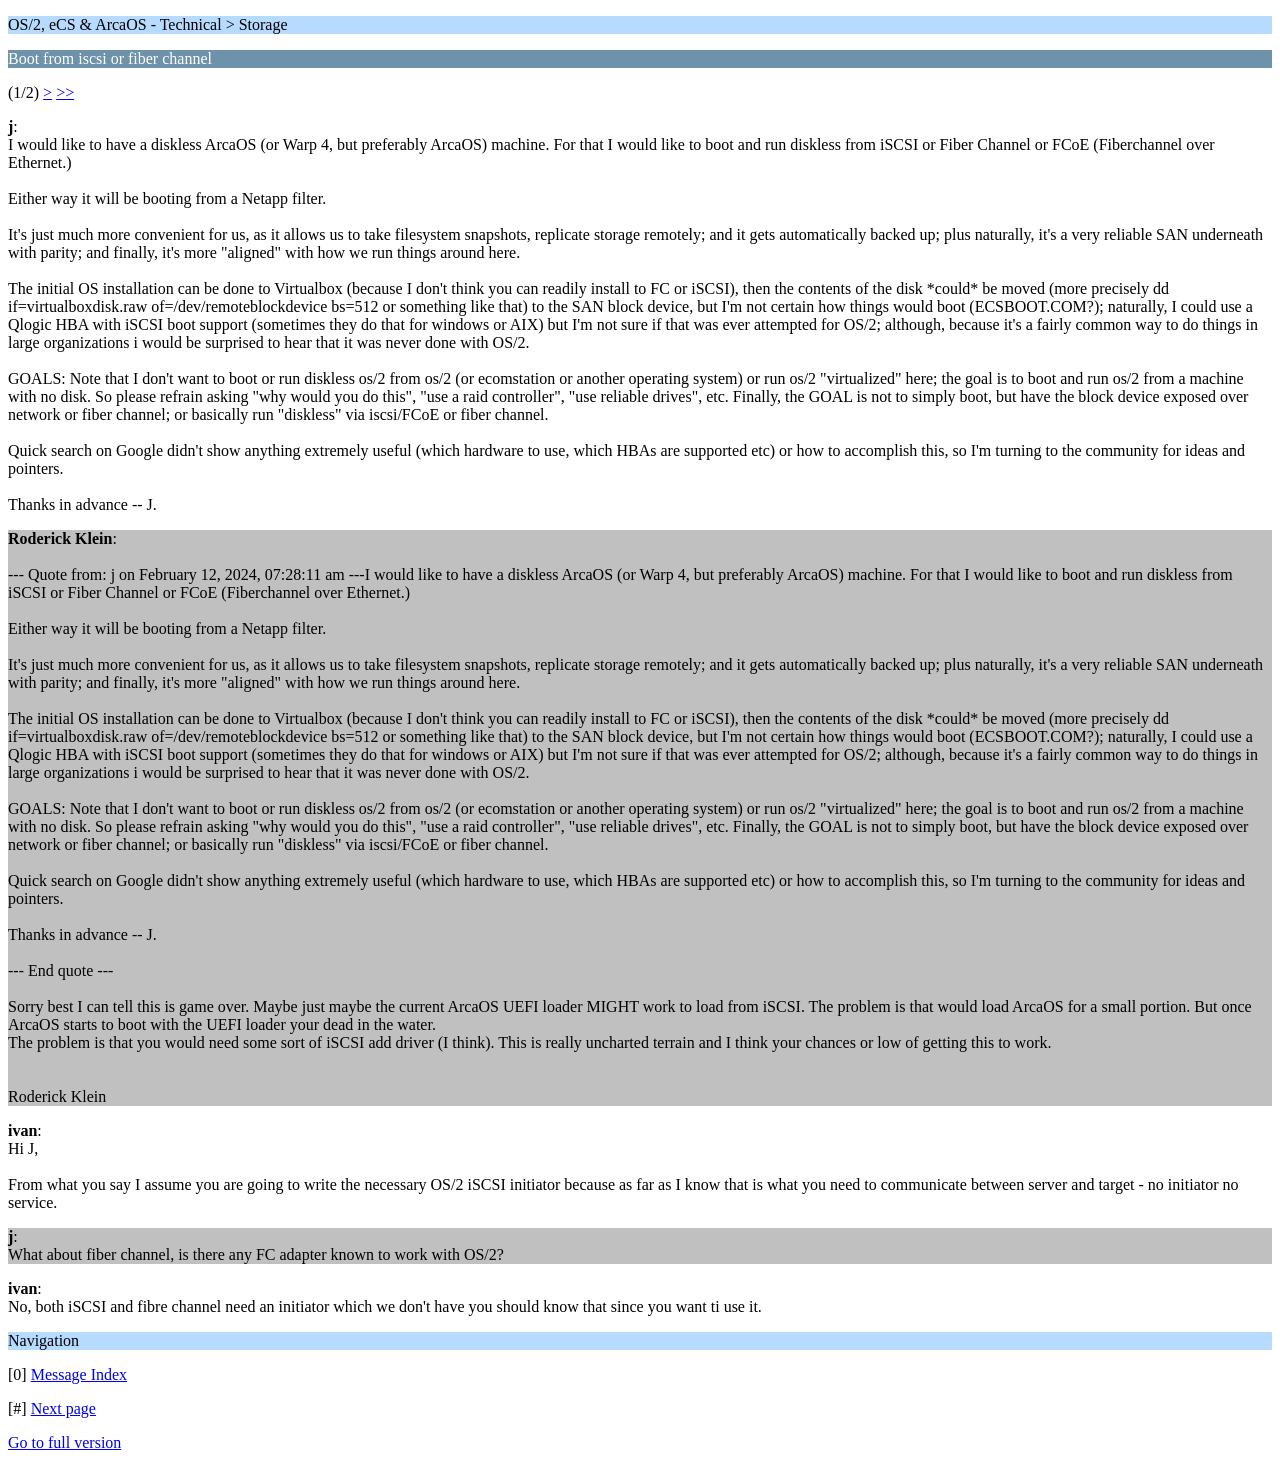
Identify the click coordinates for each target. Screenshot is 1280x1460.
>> (65, 92)
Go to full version (64, 1442)
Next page (63, 1408)
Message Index (79, 1374)
